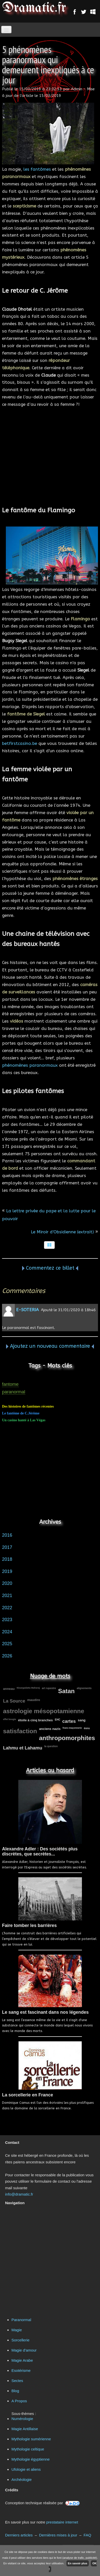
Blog (15, 2391)
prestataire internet (62, 2522)
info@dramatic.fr (19, 2194)
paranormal (13, 1391)
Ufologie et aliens (26, 2469)
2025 (7, 1643)
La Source (14, 1701)
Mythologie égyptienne (30, 2459)
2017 (7, 1547)
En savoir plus (77, 2563)
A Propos (19, 2401)
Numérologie (22, 2418)
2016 (7, 1535)
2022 (7, 1607)
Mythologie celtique (27, 2449)
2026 (7, 1655)
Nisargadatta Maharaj (28, 1688)
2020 (7, 1583)
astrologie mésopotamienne (43, 1711)
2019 (7, 1571)
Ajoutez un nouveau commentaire (50, 1346)
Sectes (17, 2380)
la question (51, 1746)
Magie (16, 2330)
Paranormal (21, 2320)
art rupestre (49, 1688)
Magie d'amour (24, 2350)
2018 (7, 1559)
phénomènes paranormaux (30, 1065)
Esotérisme (21, 2370)
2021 (7, 1595)
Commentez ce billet (50, 1268)
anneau (9, 1689)
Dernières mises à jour (58, 2535)
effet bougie (9, 1719)
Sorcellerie (20, 2340)
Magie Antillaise (24, 2429)
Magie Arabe (22, 2360)
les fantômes (37, 169)
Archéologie (21, 2479)
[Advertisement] (50, 455)
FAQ (87, 2535)
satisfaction (20, 1731)
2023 (7, 1619)
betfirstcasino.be (19, 743)
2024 (7, 1631)
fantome (10, 1384)
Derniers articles (19, 2535)
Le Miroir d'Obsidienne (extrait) (62, 1231)
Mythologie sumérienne (31, 2439)
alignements (84, 1688)
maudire (33, 1700)
